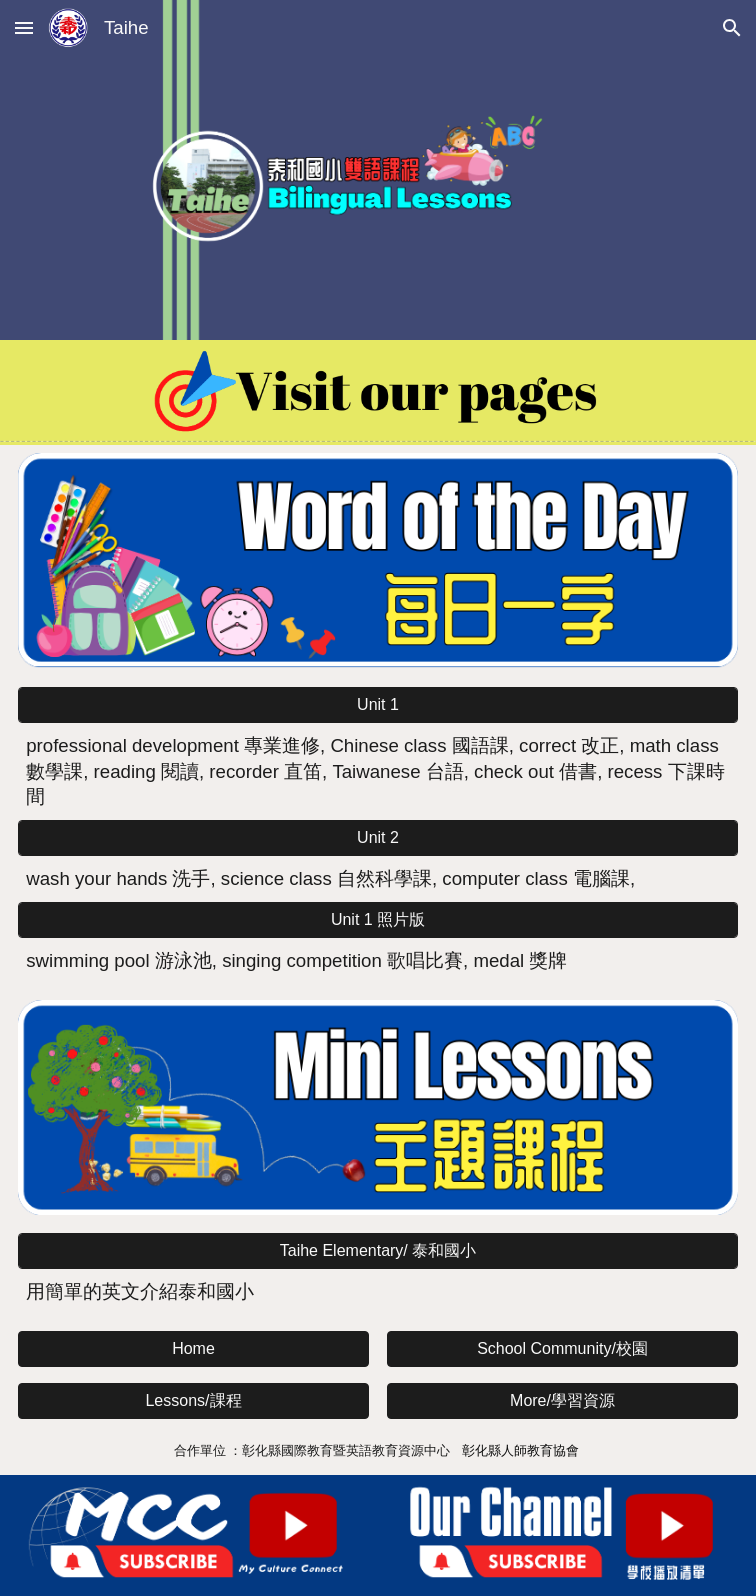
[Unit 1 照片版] (378, 920)
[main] (378, 771)
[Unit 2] (378, 838)
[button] (24, 27)
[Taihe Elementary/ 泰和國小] (378, 1251)
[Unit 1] (378, 705)
